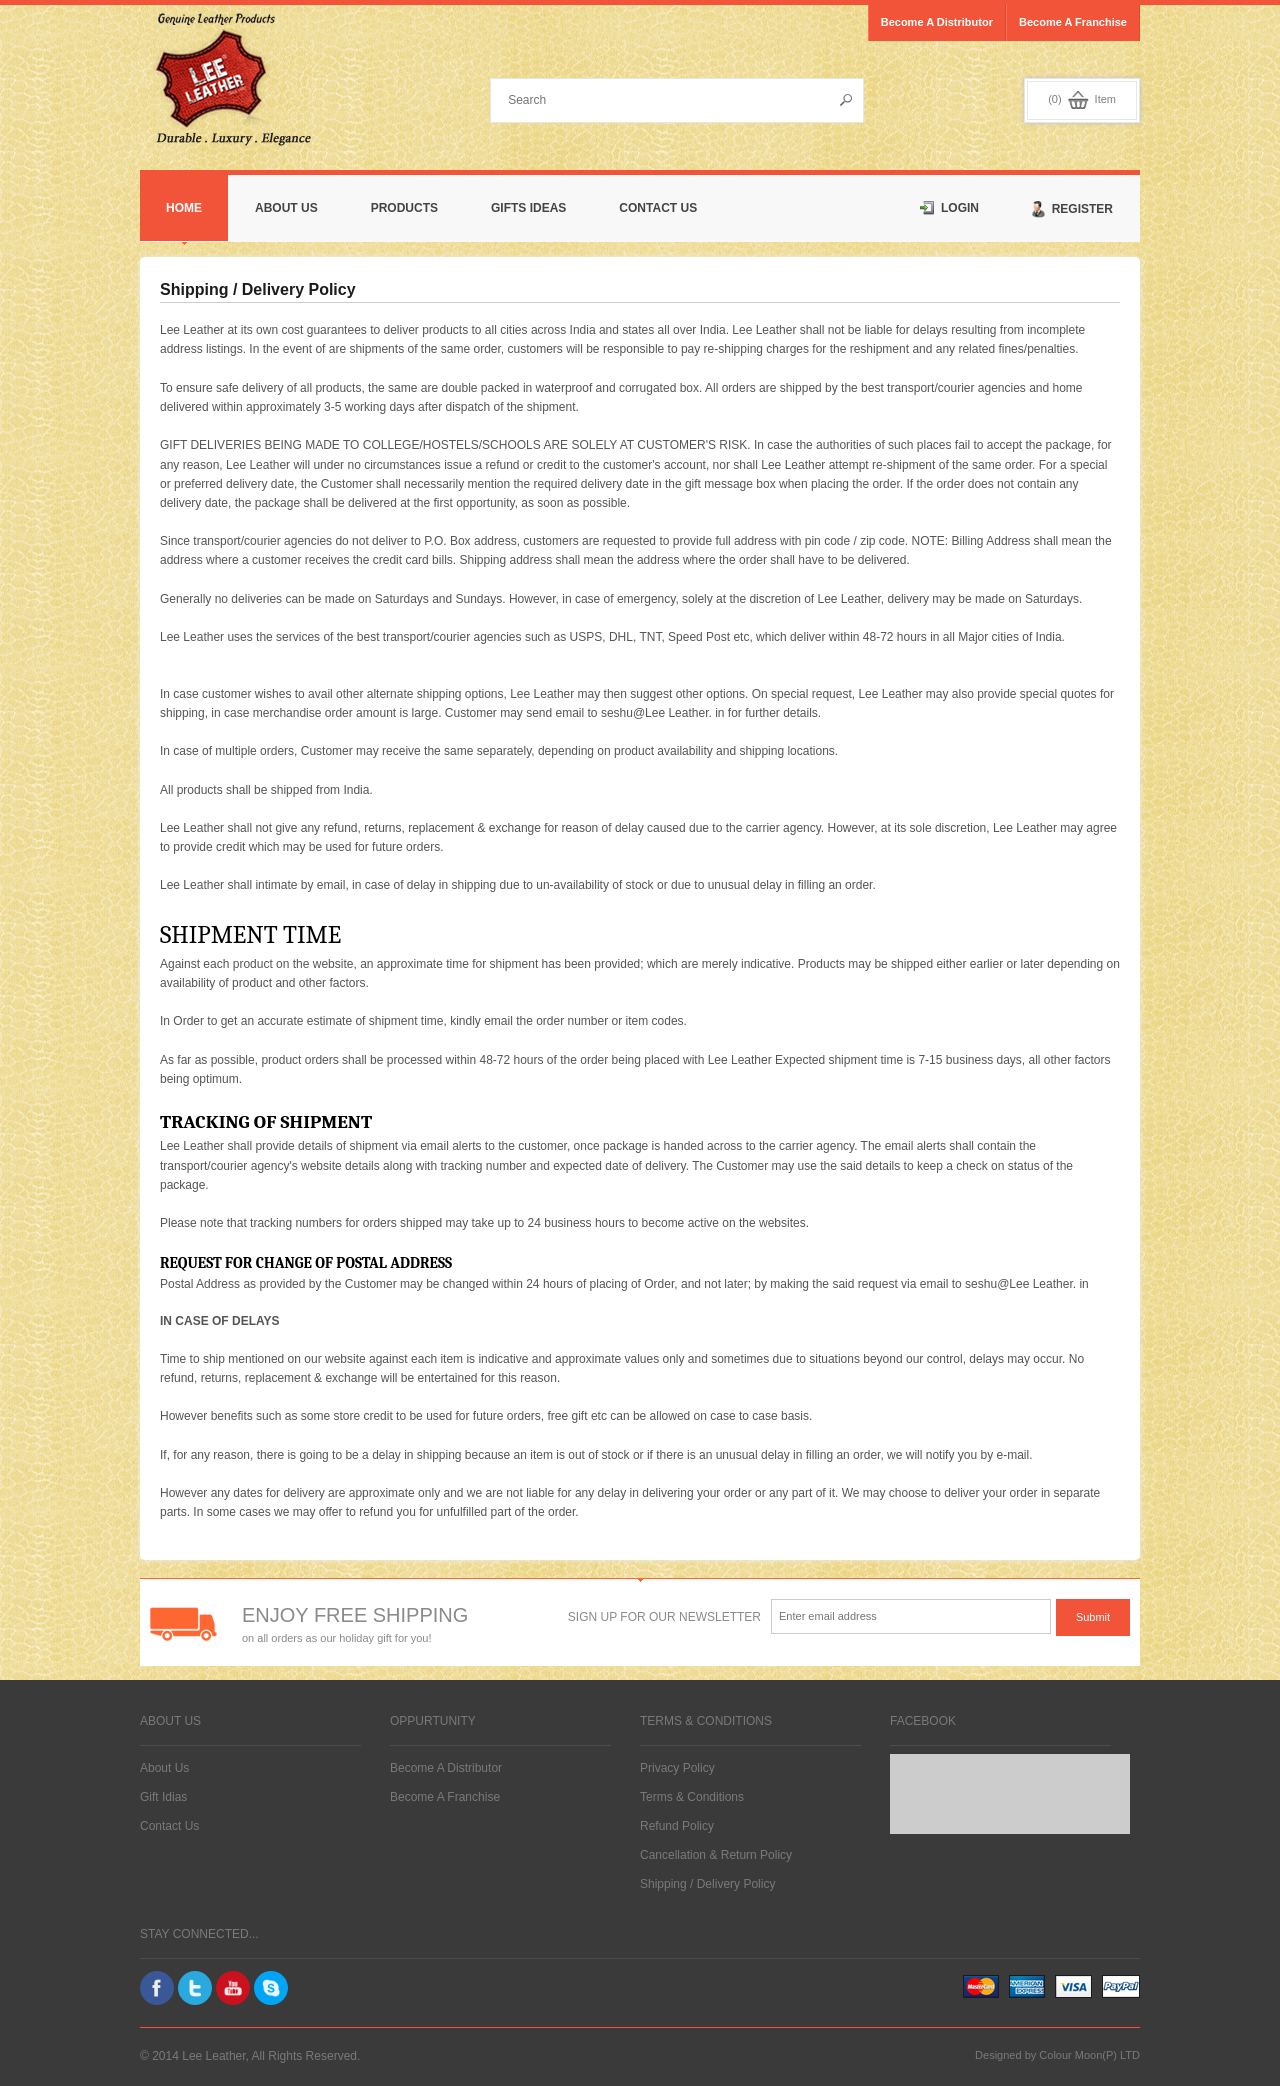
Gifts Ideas (528, 208)
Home (184, 208)
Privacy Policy (677, 1768)
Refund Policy (677, 1826)
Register (1072, 209)
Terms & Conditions (692, 1797)
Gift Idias (163, 1797)
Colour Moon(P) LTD (1089, 2055)
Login (949, 208)
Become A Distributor (446, 1768)
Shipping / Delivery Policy (707, 1884)
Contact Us (658, 208)
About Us (286, 208)
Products (404, 208)
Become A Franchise (445, 1797)
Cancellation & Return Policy (716, 1855)
